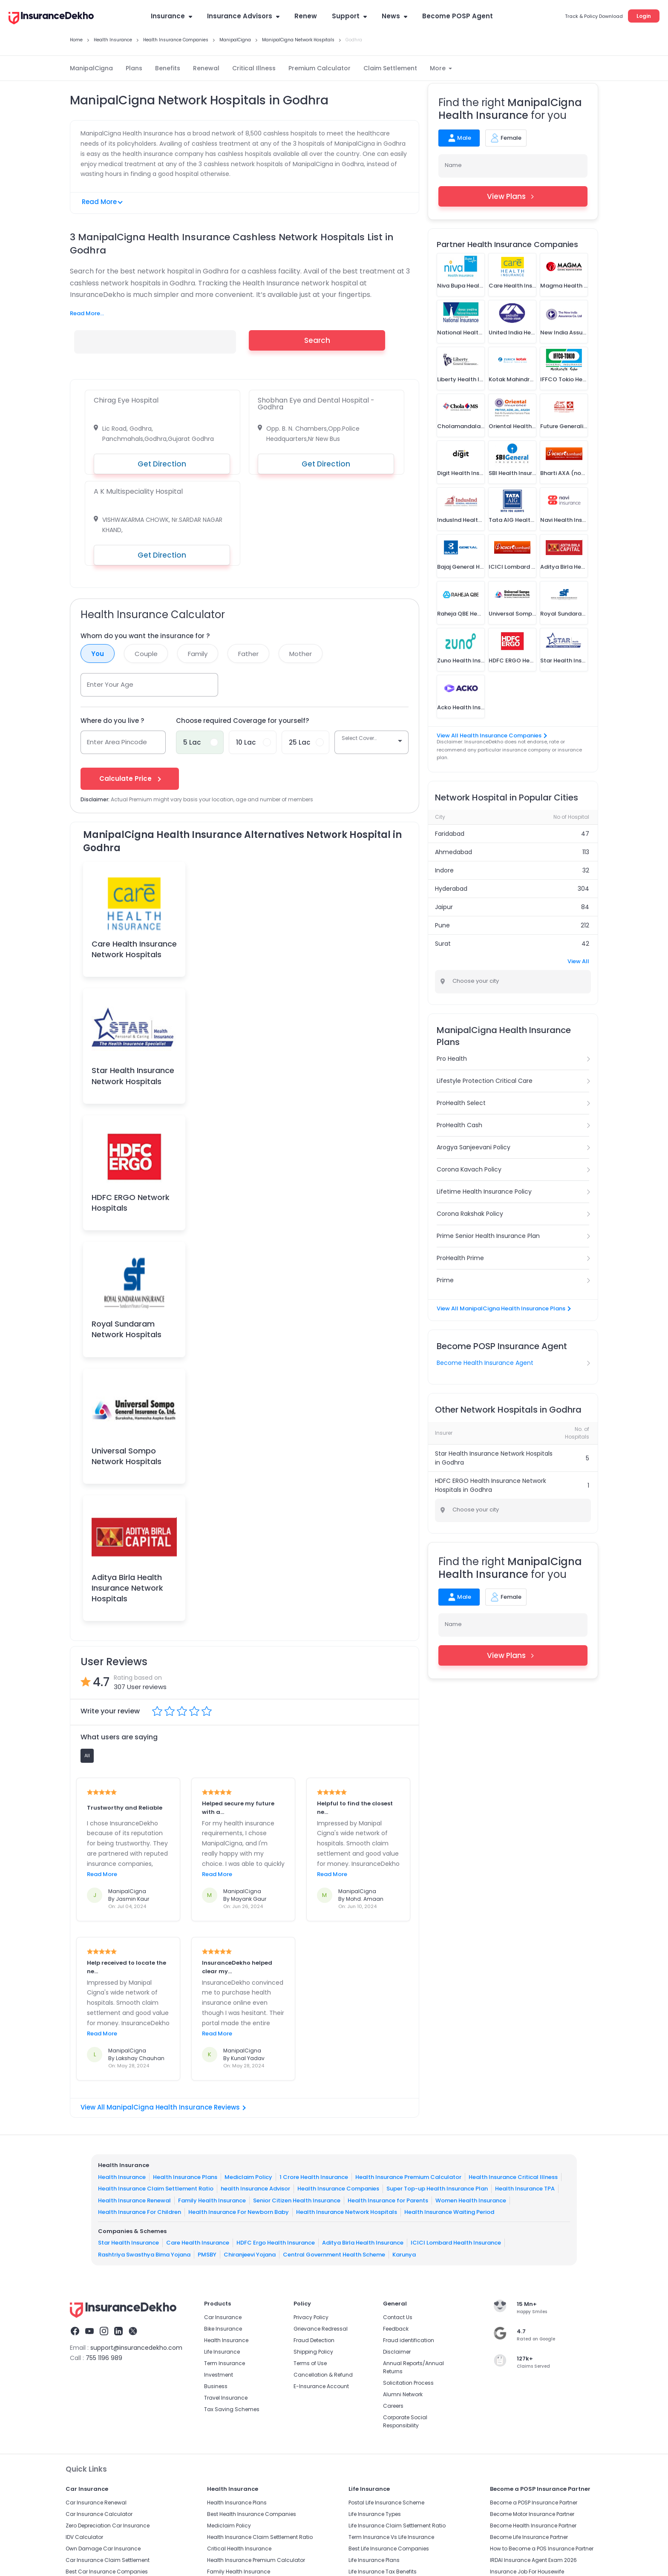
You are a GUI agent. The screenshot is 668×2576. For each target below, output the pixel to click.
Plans (134, 68)
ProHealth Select (461, 1103)
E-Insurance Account (321, 2386)
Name (453, 165)
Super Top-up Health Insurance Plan (437, 2189)
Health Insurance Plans (185, 2177)
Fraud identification (408, 2340)
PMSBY (207, 2255)
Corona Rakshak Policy (470, 1213)
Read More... (87, 313)
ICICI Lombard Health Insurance (456, 2243)
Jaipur (444, 907)
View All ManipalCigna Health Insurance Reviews (163, 2107)
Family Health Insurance (212, 2200)
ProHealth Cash (459, 1125)
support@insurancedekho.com (136, 2347)
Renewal (206, 68)
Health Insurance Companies (338, 2189)
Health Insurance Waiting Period (449, 2212)
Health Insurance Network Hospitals (346, 2212)
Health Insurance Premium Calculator (408, 2177)
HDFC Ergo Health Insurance (275, 2243)
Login (643, 16)
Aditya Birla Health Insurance (362, 2243)
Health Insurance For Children (139, 2212)
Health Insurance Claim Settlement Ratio (155, 2189)
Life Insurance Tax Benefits (382, 2571)
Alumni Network (403, 2394)
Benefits (167, 68)
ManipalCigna (91, 68)
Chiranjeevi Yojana (250, 2255)
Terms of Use (310, 2363)
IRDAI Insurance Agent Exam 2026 (533, 2560)
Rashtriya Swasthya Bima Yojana (144, 2255)
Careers (393, 2405)
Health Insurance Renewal (134, 2200)
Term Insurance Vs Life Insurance (391, 2537)
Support (349, 16)
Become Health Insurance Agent (485, 1363)
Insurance (171, 16)
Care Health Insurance (197, 2243)
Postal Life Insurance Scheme (386, 2502)
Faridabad (449, 833)
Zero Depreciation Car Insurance (108, 2525)
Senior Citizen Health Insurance (296, 2200)
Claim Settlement (390, 68)
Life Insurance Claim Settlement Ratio (397, 2525)
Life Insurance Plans (374, 2560)
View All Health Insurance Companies (491, 735)
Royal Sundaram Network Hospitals (126, 1329)
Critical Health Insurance (239, 2548)
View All (578, 961)
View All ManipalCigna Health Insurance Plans (503, 1308)
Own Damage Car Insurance (103, 2548)
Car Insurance (223, 2317)
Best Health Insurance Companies (251, 2514)
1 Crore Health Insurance (313, 2177)
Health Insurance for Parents (388, 2200)
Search (317, 340)
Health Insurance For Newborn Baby (238, 2212)
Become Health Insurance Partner (533, 2525)
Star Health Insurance (128, 2243)
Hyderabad (451, 888)
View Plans (513, 196)
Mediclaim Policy (248, 2177)
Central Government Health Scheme (334, 2255)
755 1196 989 (104, 2358)
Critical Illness (254, 68)
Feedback (396, 2328)
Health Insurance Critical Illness (513, 2177)
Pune (442, 925)
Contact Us (397, 2317)
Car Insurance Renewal (96, 2502)
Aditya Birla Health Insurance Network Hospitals (127, 1588)
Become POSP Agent (457, 16)
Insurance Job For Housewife (527, 2571)
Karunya (404, 2255)
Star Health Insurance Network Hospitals (133, 1075)
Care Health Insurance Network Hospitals (134, 949)
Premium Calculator (319, 68)
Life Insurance (222, 2351)
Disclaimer (397, 2351)
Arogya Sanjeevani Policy (473, 1147)
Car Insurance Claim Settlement (108, 2560)
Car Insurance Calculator (99, 2514)
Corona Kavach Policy (469, 1169)
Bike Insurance (223, 2328)
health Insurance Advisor (255, 2189)
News (394, 16)
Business (215, 2386)
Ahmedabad (453, 852)
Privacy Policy (311, 2317)
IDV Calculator (84, 2537)
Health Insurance (122, 2177)
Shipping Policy (313, 2351)
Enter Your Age (110, 684)
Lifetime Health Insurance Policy (484, 1191)
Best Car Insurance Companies (107, 2571)
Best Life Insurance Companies (388, 2548)
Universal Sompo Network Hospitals (126, 1456)
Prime (445, 1280)
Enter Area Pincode (117, 741)
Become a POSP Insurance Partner (533, 2502)
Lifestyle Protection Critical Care (485, 1080)
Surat (443, 943)
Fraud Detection (314, 2340)
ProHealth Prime (460, 1258)
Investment (218, 2374)
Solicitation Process (408, 2382)
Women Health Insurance (470, 2200)
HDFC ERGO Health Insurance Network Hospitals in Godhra (490, 1485)
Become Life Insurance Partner (529, 2537)
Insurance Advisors (243, 16)
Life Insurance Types (374, 2514)
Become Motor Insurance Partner (532, 2514)
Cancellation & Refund (323, 2374)
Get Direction (162, 464)
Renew (305, 16)
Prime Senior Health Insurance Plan (488, 1236)
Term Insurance (224, 2363)
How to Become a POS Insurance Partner (541, 2548)
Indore (444, 870)
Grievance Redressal (321, 2328)
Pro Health (452, 1058)
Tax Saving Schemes (231, 2409)
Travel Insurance (226, 2397)
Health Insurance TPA (525, 2189)
